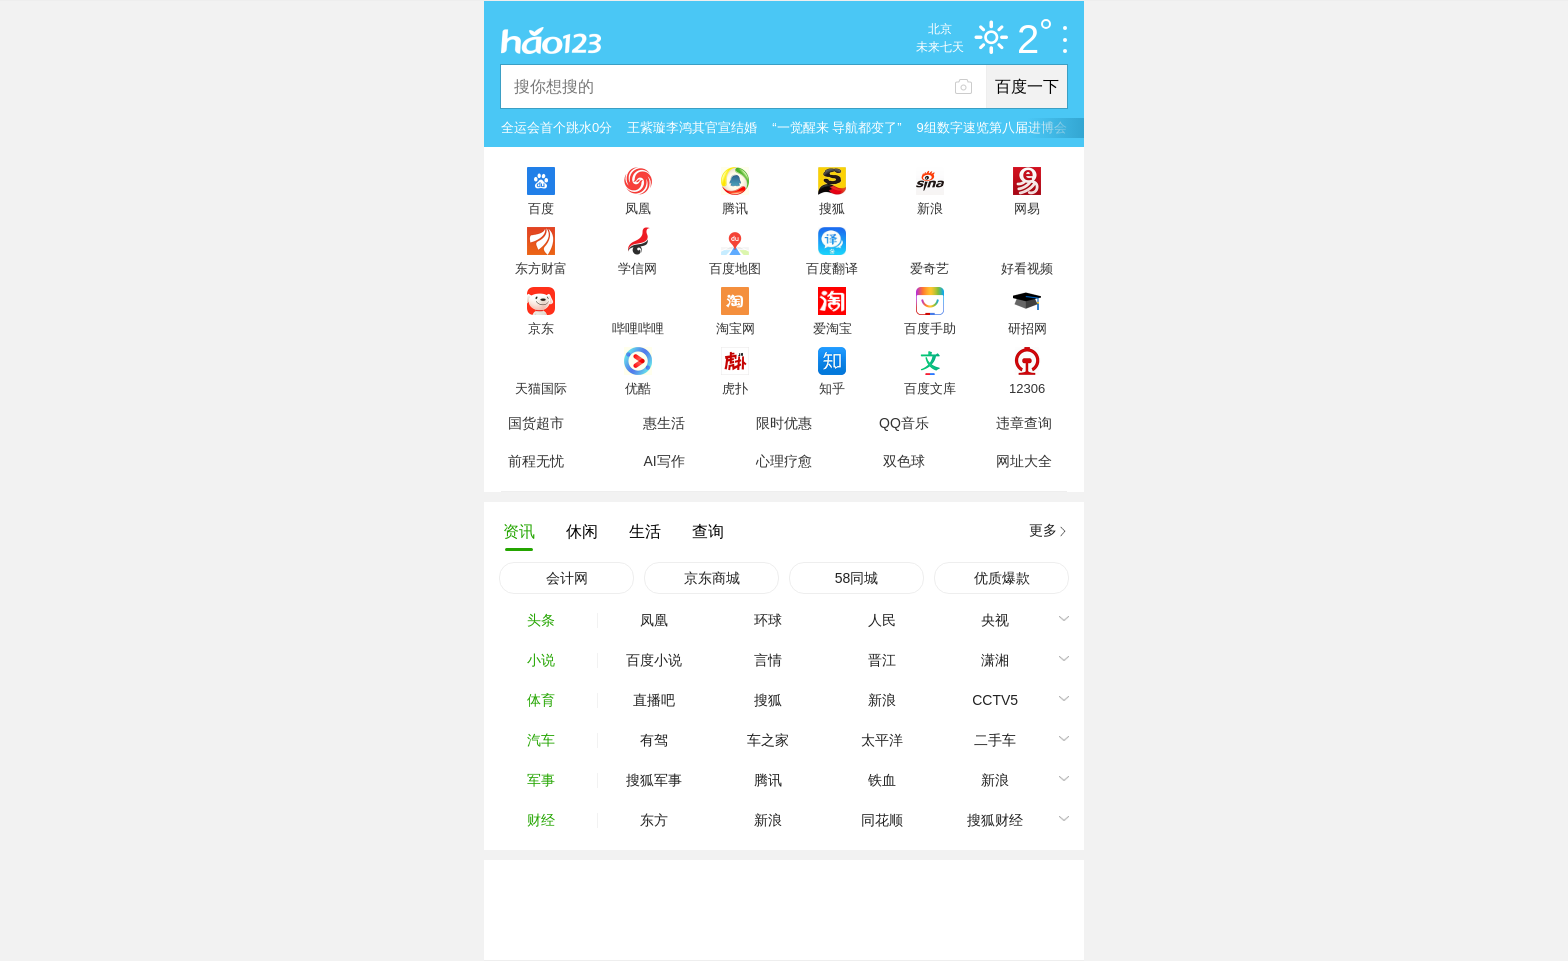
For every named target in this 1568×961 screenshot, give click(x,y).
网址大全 (1024, 461)
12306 (1027, 388)
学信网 (637, 268)
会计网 (567, 578)
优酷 (638, 388)
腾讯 (735, 208)
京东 (541, 328)
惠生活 (664, 423)
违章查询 (1024, 423)
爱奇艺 (929, 268)
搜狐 (832, 208)
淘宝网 (735, 328)
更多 (1043, 530)
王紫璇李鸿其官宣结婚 (692, 127)
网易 (1027, 208)
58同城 (857, 578)
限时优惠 (784, 423)
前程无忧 (536, 461)
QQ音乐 (904, 423)
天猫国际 (541, 388)
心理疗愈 (784, 461)
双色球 (904, 461)
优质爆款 (1002, 578)
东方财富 (541, 268)
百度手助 (930, 328)
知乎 (832, 388)
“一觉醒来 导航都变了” (836, 127)
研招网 (1027, 328)
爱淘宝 (832, 328)
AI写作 (663, 461)
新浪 (930, 208)
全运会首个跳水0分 (556, 127)
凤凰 (638, 208)
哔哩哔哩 (638, 328)
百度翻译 (832, 268)
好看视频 (1027, 268)
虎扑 (735, 388)
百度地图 (735, 268)
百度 (541, 208)
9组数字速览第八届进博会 (992, 127)
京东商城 (712, 578)
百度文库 (930, 388)
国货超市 (536, 423)
